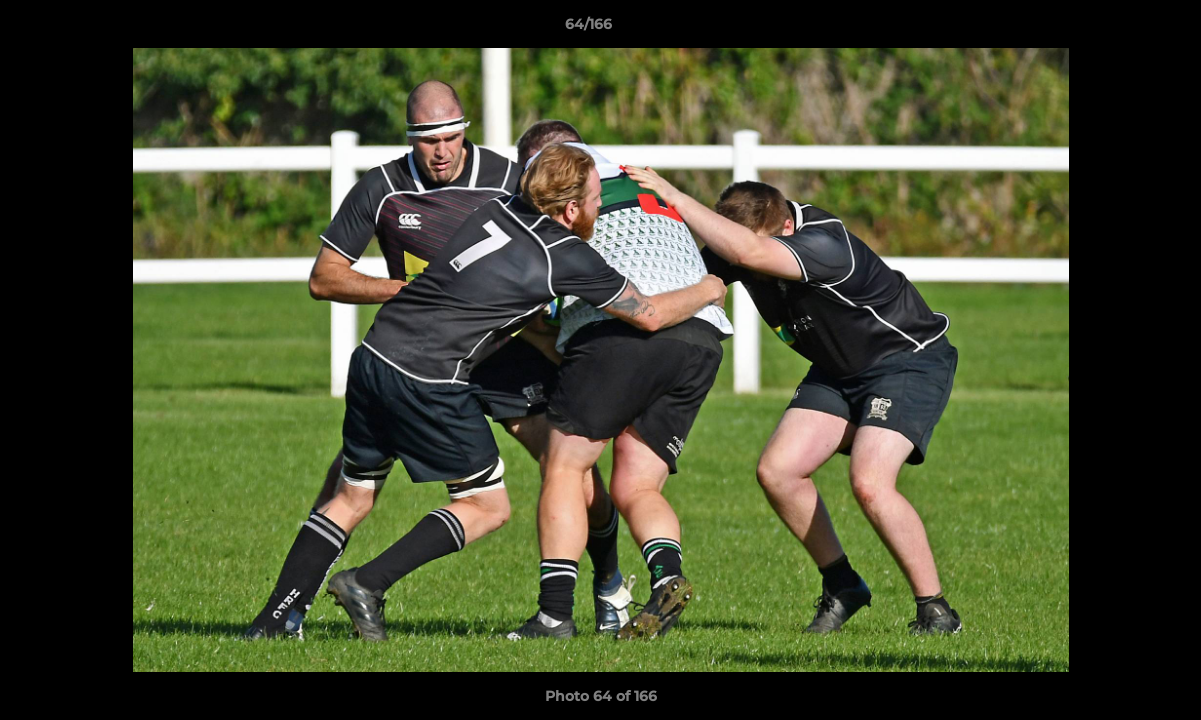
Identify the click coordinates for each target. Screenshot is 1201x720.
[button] (1117, 29)
